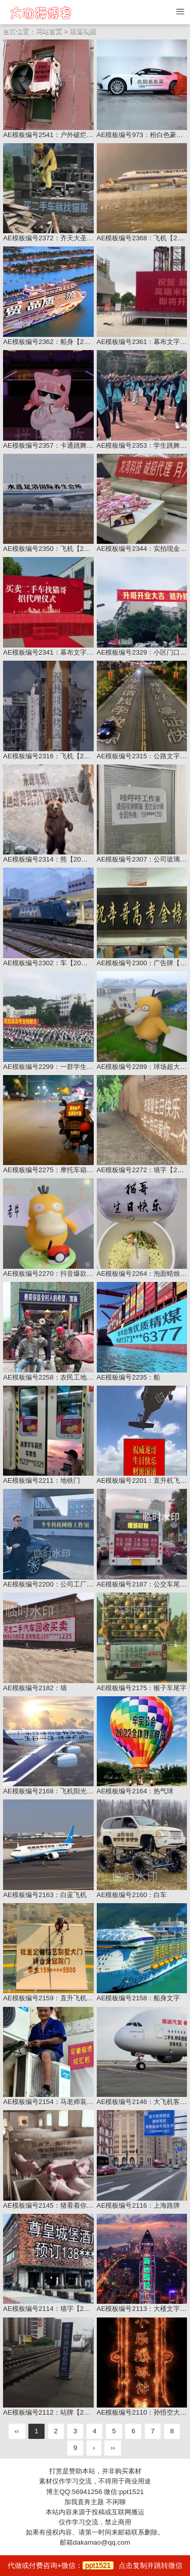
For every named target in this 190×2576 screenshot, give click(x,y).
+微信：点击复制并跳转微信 (119, 2565)
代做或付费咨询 (95, 2565)
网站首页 (49, 31)
